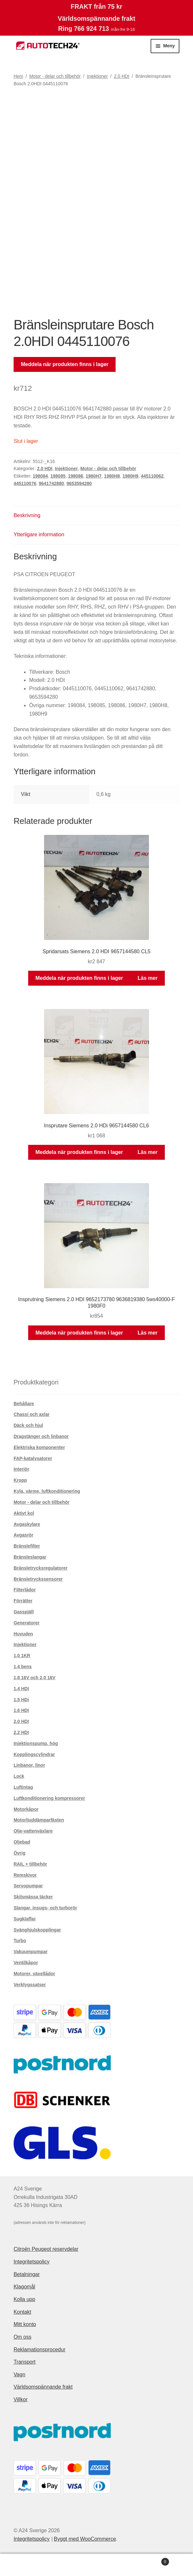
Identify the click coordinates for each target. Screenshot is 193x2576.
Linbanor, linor (29, 1765)
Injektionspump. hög (36, 1743)
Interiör (21, 1469)
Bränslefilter (27, 1546)
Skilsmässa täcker (33, 1896)
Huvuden (23, 1633)
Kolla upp (24, 2299)
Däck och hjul (28, 1425)
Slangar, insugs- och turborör (45, 1907)
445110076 (25, 483)
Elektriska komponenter (39, 1447)
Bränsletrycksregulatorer (41, 1568)
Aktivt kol (24, 1513)
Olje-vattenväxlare (33, 1831)
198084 (40, 476)
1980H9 (130, 476)
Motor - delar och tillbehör (55, 76)
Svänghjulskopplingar (37, 1929)
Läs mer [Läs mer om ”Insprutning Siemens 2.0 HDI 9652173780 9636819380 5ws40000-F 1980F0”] (147, 1332)
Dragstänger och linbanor (41, 1436)
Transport (25, 2362)
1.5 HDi (21, 1699)
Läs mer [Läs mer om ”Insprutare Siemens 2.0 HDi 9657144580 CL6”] (147, 1152)
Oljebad (22, 1842)
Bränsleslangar (30, 1557)
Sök (96, 2565)
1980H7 (94, 476)
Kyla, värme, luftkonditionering (47, 1491)
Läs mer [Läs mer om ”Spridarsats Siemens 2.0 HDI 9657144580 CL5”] (147, 978)
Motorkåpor (26, 1809)
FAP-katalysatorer (33, 1458)
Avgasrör (23, 1534)
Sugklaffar (25, 1918)
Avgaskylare (27, 1524)
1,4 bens (23, 1666)
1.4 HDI (21, 1688)
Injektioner (97, 76)
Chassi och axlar (32, 1414)
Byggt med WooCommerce (85, 2539)
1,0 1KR (22, 1655)
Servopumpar (28, 1885)
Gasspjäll (24, 1611)
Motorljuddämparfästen (39, 1819)
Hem (18, 76)
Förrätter (23, 1600)
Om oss (22, 2337)
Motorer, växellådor (34, 1973)
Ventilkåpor (26, 1962)
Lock (19, 1776)
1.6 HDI (21, 1710)
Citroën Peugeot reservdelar (46, 2249)
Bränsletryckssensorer (38, 1579)
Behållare (24, 1403)
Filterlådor (25, 1589)
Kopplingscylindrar (34, 1754)
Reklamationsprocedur (39, 2349)
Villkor (21, 2399)
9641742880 (51, 483)
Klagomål (24, 2286)
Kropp (20, 1480)
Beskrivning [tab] (27, 515)
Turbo (20, 1940)
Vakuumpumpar (31, 1951)
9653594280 (79, 483)
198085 (58, 476)
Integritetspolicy (32, 2261)
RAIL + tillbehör (30, 1864)
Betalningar (27, 2274)
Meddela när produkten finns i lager (64, 364)
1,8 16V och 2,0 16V (34, 1677)
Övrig (20, 1853)
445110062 (152, 476)
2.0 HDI (121, 76)
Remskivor (25, 1875)
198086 (75, 476)
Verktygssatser (30, 1984)
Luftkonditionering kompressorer (49, 1798)
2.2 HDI (21, 1732)
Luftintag (23, 1787)
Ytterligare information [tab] (39, 534)
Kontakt (22, 2312)
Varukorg (149, 2560)
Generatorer (27, 1622)
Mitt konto (25, 2324)
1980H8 (112, 476)
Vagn (19, 2374)
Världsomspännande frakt (43, 2387)
